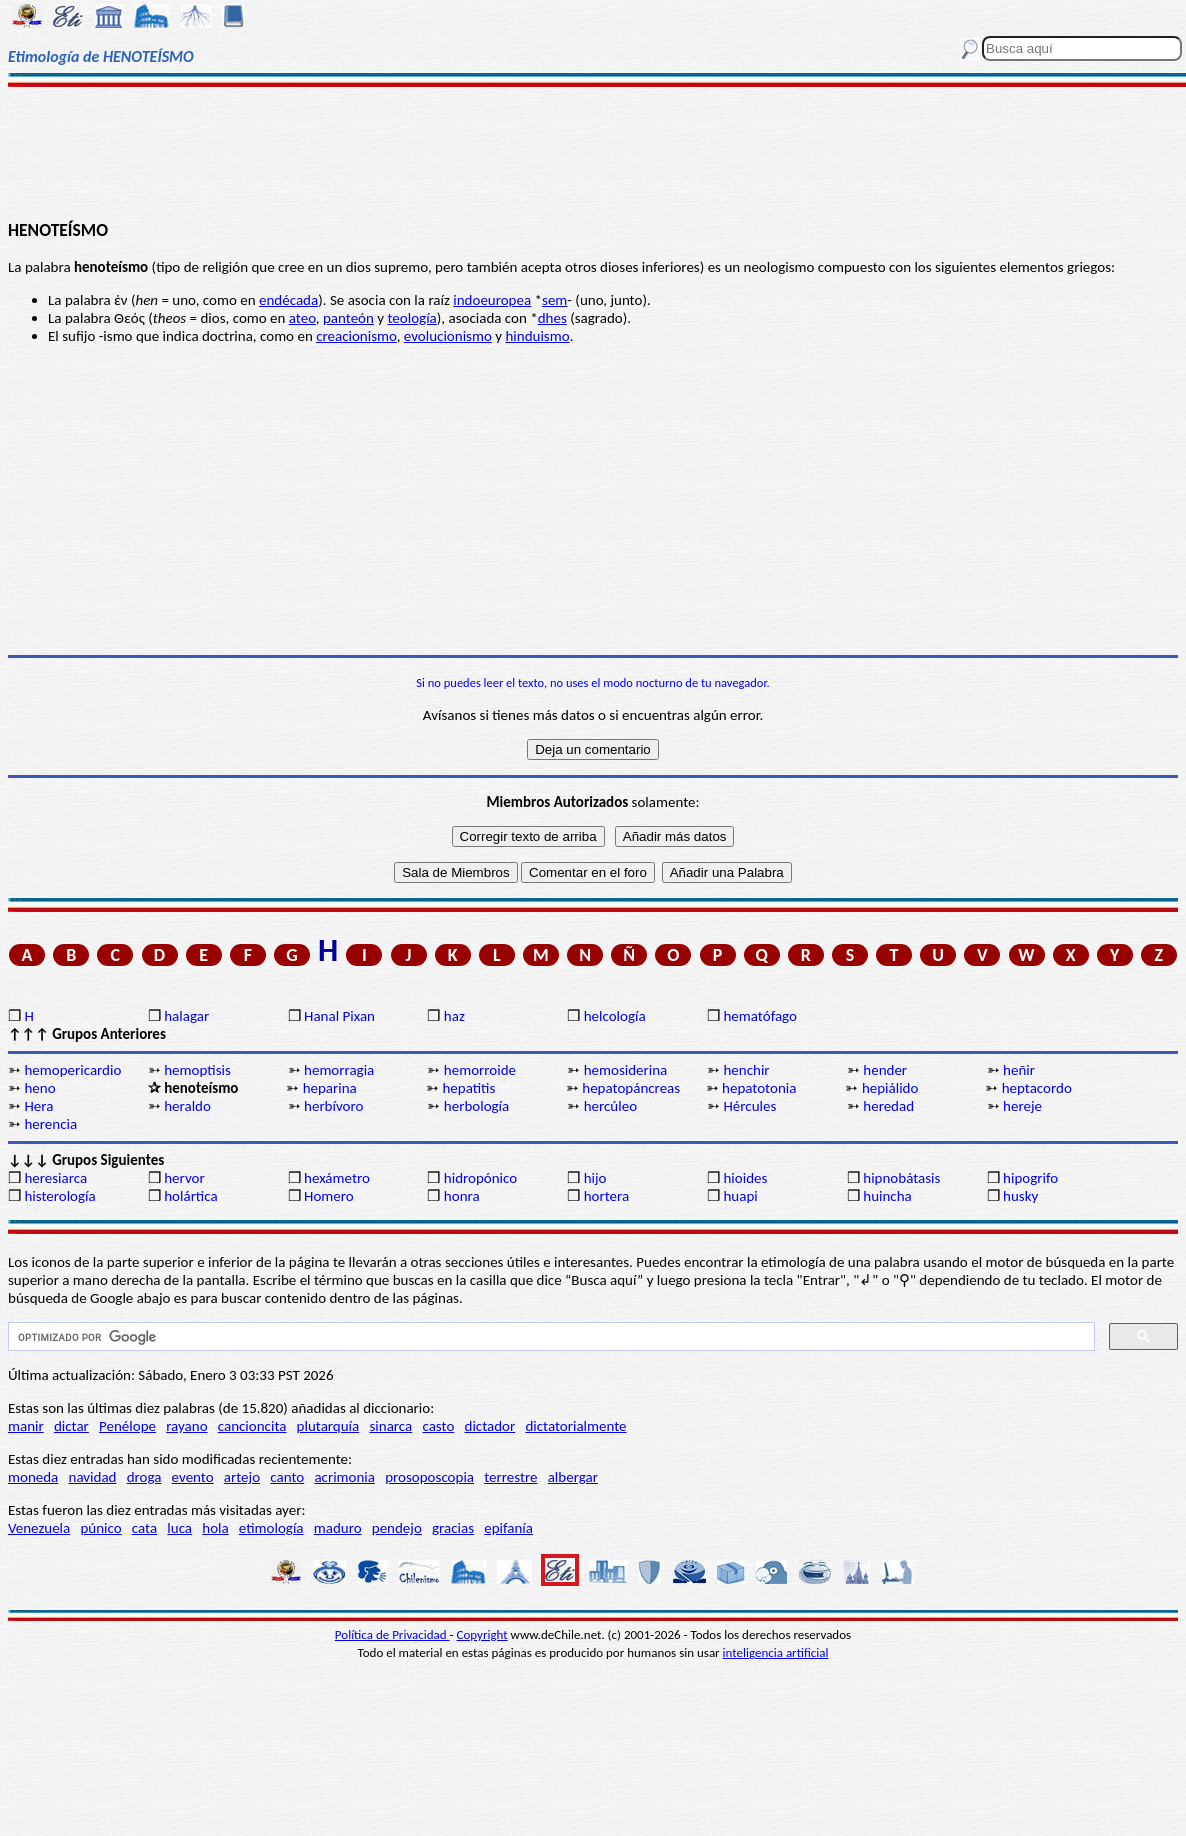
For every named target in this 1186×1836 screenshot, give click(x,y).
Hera (38, 1106)
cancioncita (252, 1426)
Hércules (749, 1106)
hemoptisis (197, 1070)
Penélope (127, 1426)
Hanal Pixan (339, 1016)
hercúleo (610, 1106)
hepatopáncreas (631, 1088)
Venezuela (39, 1528)
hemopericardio (72, 1070)
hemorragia (339, 1070)
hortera (606, 1196)
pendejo (397, 1528)
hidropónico (480, 1178)
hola (215, 1528)
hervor (184, 1178)
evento (193, 1477)
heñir (1019, 1070)
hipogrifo (1030, 1178)
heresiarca (55, 1178)
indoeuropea (492, 300)
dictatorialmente (575, 1426)
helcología (615, 1016)
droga (144, 1477)
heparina (330, 1088)
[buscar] (549, 1337)
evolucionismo (448, 336)
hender (885, 1070)
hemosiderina (626, 1070)
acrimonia (344, 1477)
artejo (242, 1477)
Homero (329, 1196)
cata (144, 1528)
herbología (476, 1106)
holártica (190, 1196)
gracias (453, 1528)
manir (26, 1426)
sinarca (390, 1426)
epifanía (508, 1528)
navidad (93, 1477)
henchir (746, 1070)
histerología (59, 1196)
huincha (887, 1196)
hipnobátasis (901, 1178)
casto (438, 1426)
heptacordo (1037, 1088)
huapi (740, 1196)
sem (554, 300)
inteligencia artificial (776, 1652)
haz (454, 1016)
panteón (348, 318)
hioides (745, 1178)
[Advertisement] (593, 152)
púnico (100, 1528)
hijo (595, 1178)
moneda (33, 1477)
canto (287, 1477)
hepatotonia (759, 1088)
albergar (573, 1477)
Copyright (482, 1634)
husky (1020, 1196)
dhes (552, 318)
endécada (288, 300)
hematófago (760, 1016)
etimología (271, 1528)
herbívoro (333, 1106)
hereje (1022, 1106)
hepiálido (890, 1088)
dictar (71, 1426)
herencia (50, 1124)
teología (411, 318)
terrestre (510, 1477)
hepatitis (468, 1088)
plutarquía (328, 1426)
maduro (338, 1528)
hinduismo (537, 336)
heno (39, 1088)
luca (179, 1528)
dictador (490, 1426)
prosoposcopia (429, 1477)
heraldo (187, 1106)
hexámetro (337, 1178)
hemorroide (480, 1070)
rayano (186, 1426)
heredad (888, 1106)
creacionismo (356, 336)
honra (462, 1196)
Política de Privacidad (392, 1634)
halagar (186, 1016)
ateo (302, 318)
